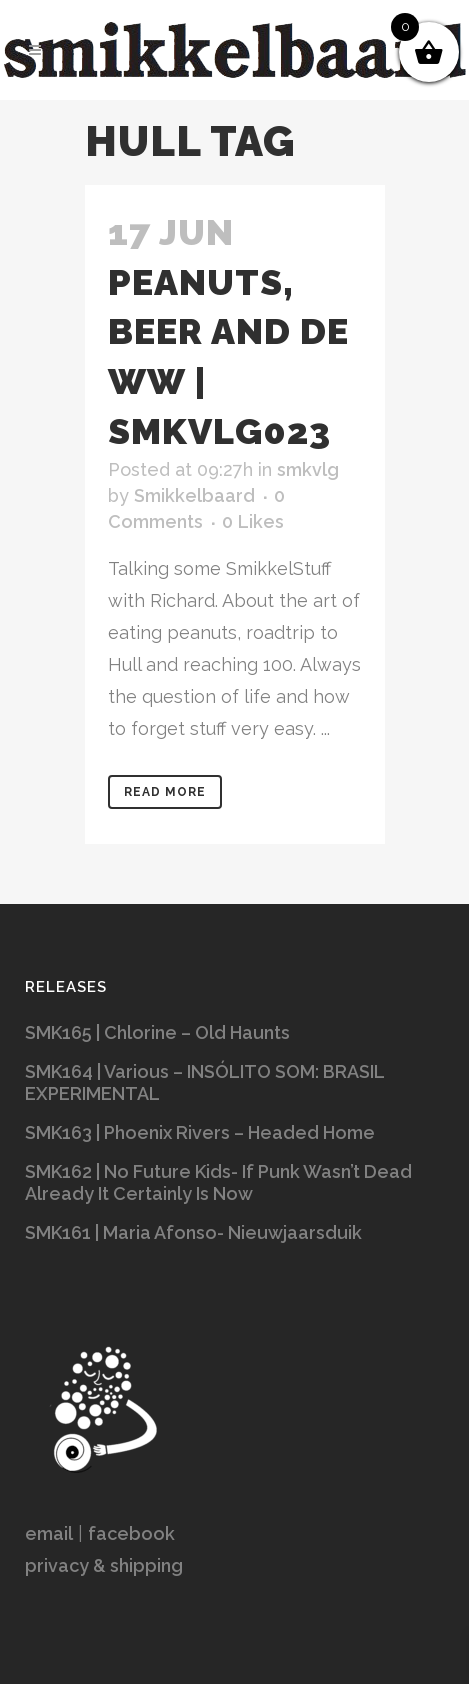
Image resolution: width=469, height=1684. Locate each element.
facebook (131, 1533)
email (49, 1533)
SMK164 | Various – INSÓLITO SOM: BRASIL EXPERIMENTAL (204, 1082)
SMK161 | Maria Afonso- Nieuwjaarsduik (193, 1232)
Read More (165, 792)
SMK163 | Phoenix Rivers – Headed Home (200, 1132)
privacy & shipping (104, 1565)
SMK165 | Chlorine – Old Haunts (157, 1032)
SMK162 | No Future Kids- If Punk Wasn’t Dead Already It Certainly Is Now (218, 1182)
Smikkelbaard (194, 495)
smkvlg (308, 469)
